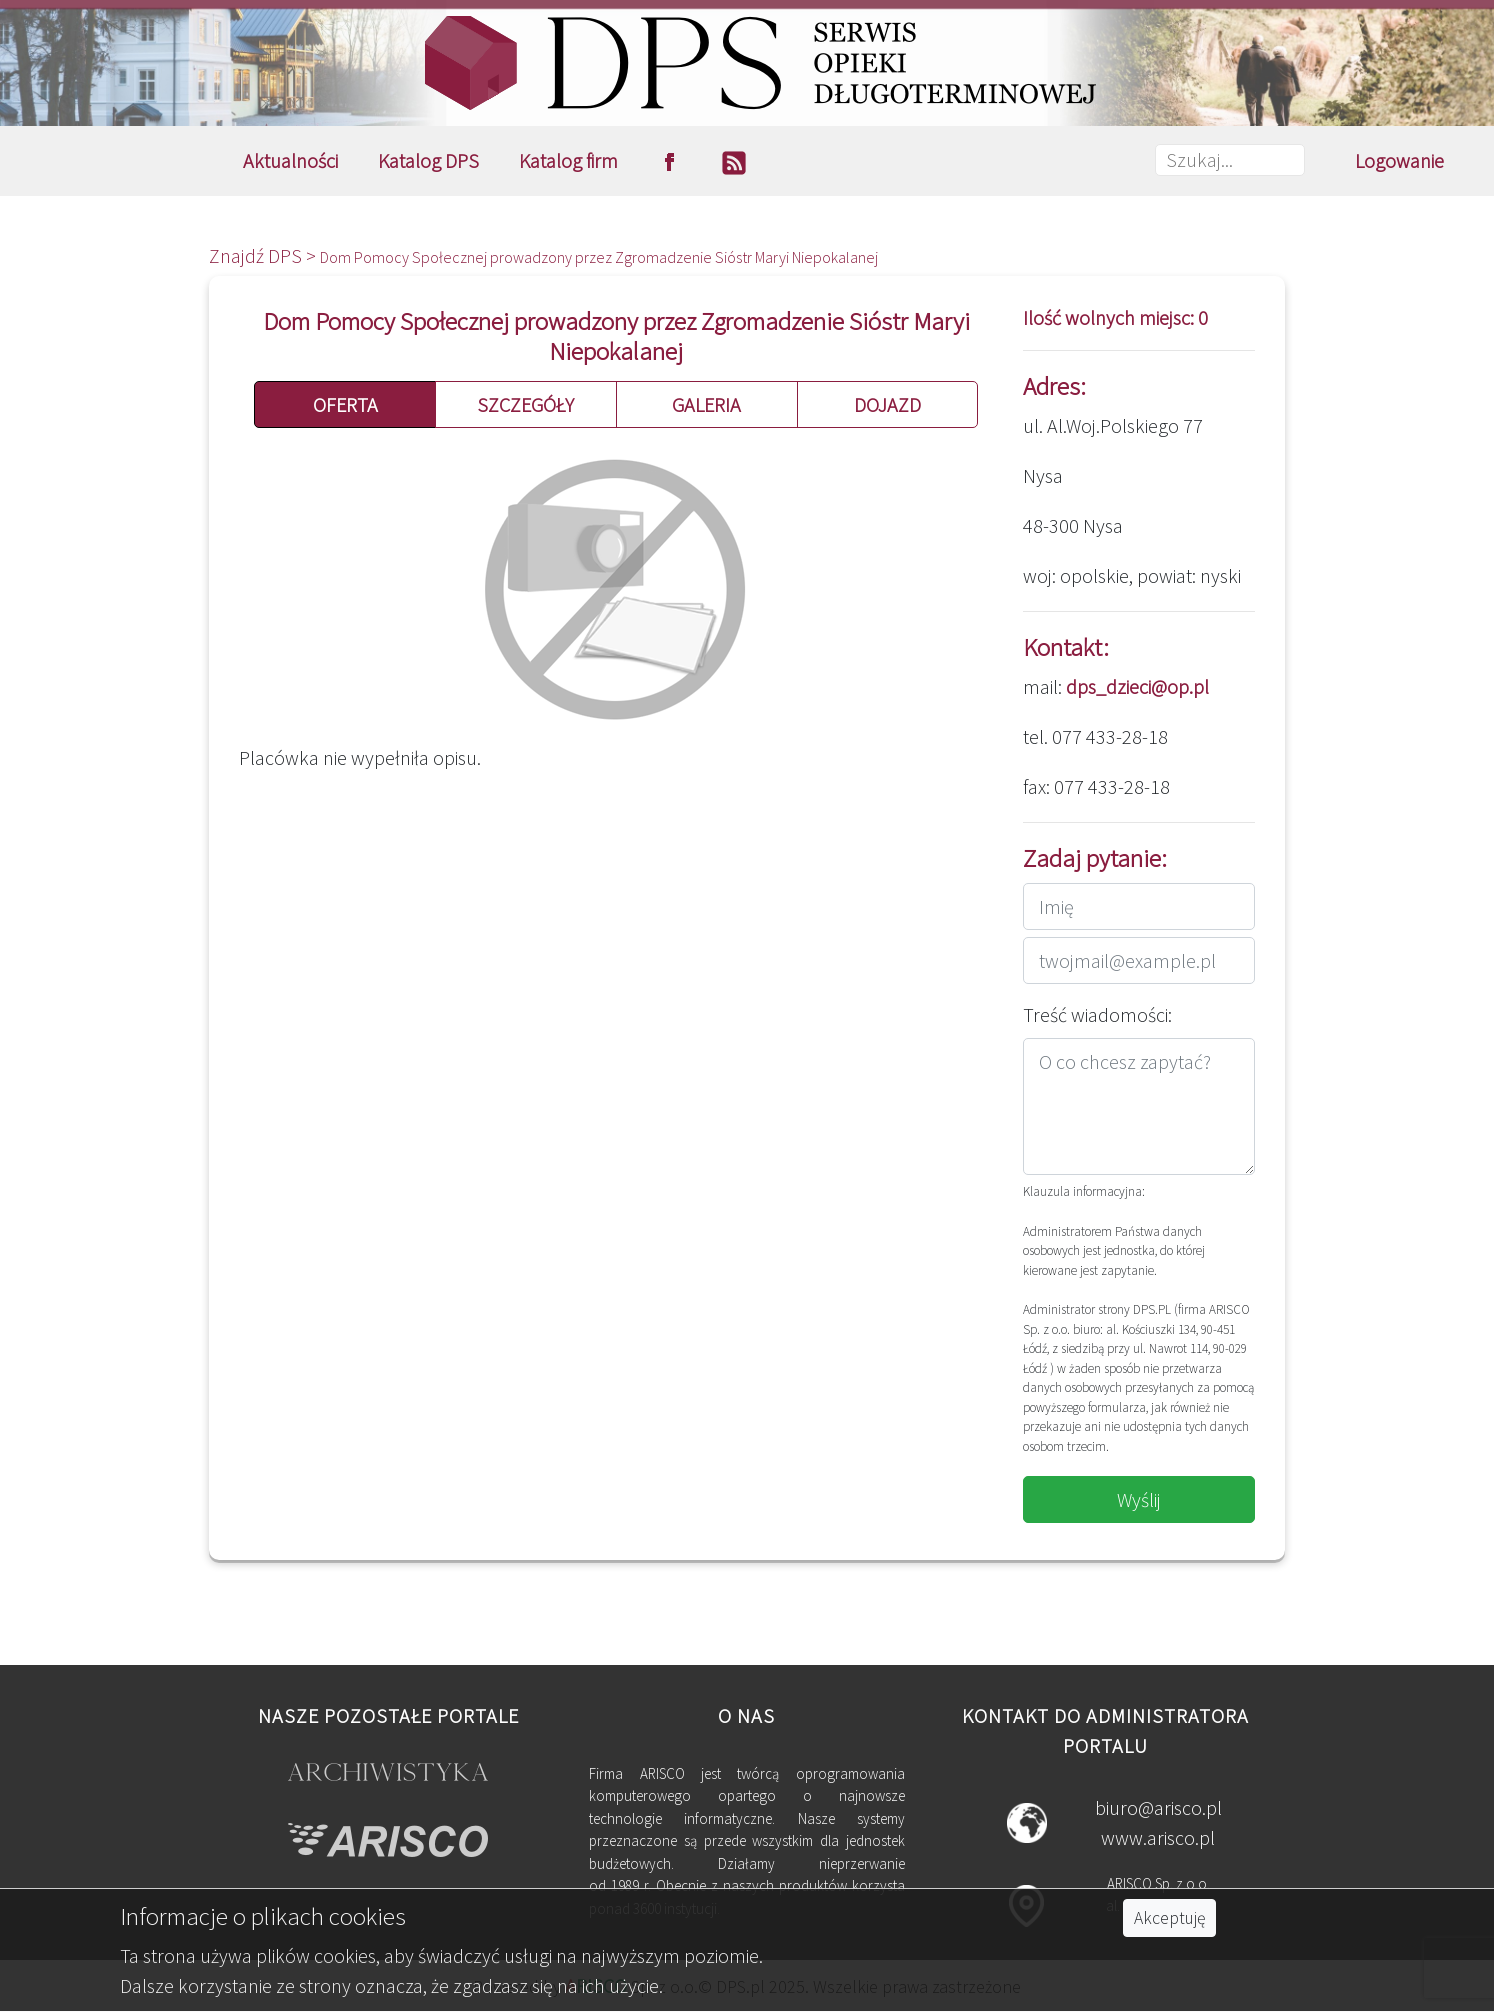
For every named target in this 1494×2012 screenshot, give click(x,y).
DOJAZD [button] (887, 404)
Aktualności (290, 160)
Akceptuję (1169, 1918)
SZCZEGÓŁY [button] (525, 404)
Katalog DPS (428, 160)
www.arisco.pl (1158, 1837)
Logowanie (1399, 160)
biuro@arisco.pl (1158, 1807)
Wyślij (1139, 1499)
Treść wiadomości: (1097, 1014)
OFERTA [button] (345, 404)
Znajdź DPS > (264, 255)
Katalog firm (568, 160)
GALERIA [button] (706, 404)
